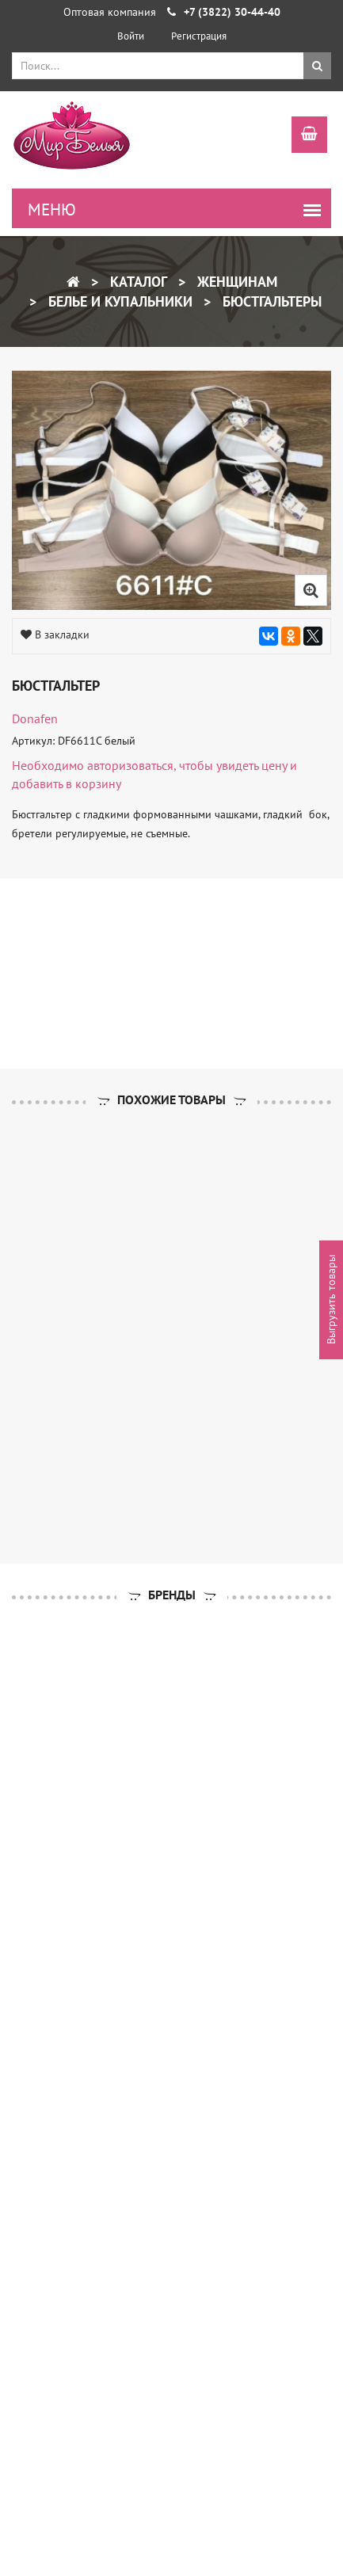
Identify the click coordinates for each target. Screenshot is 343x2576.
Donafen (35, 718)
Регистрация (199, 36)
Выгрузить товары (331, 1300)
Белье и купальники (118, 301)
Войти (130, 36)
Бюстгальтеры (270, 301)
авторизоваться (130, 765)
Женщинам (235, 281)
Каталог (136, 281)
